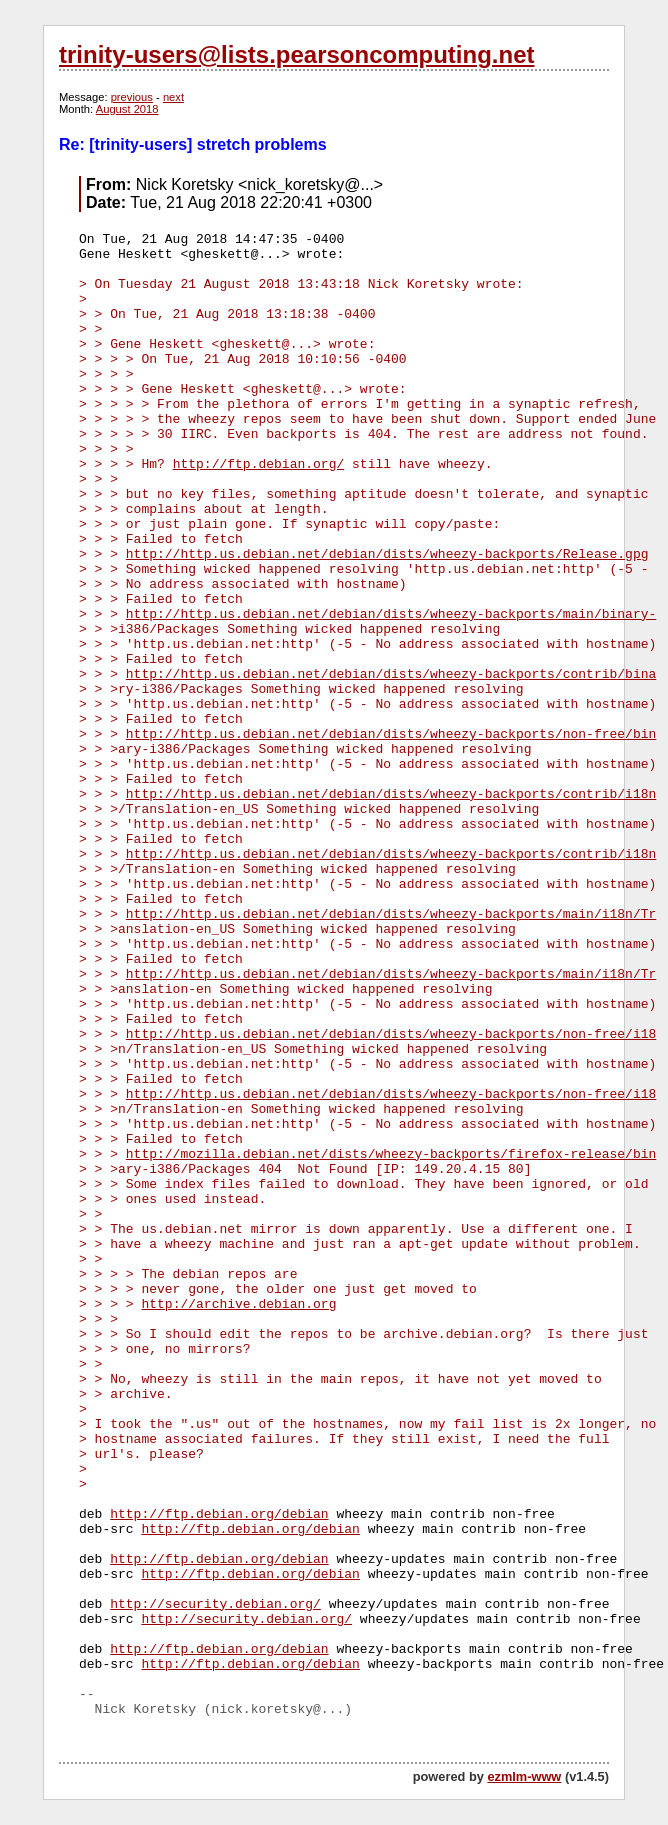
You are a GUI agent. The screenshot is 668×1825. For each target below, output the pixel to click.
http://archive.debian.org (238, 1304)
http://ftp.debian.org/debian (219, 1514)
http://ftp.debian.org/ (259, 464)
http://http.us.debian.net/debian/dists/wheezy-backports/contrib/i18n (391, 794)
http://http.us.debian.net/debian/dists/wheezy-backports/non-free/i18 (391, 1034)
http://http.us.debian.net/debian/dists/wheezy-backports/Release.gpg (387, 554)
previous (132, 97)
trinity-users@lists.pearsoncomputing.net (296, 54)
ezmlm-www (524, 1776)
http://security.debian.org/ (215, 1604)
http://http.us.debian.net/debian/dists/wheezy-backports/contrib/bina (391, 674)
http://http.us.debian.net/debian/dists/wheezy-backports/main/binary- (391, 614)
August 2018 (127, 109)
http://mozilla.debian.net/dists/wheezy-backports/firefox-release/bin (391, 1154)
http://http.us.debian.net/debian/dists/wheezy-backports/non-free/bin (391, 734)
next (173, 97)
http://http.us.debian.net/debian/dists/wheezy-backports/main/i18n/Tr (391, 914)
